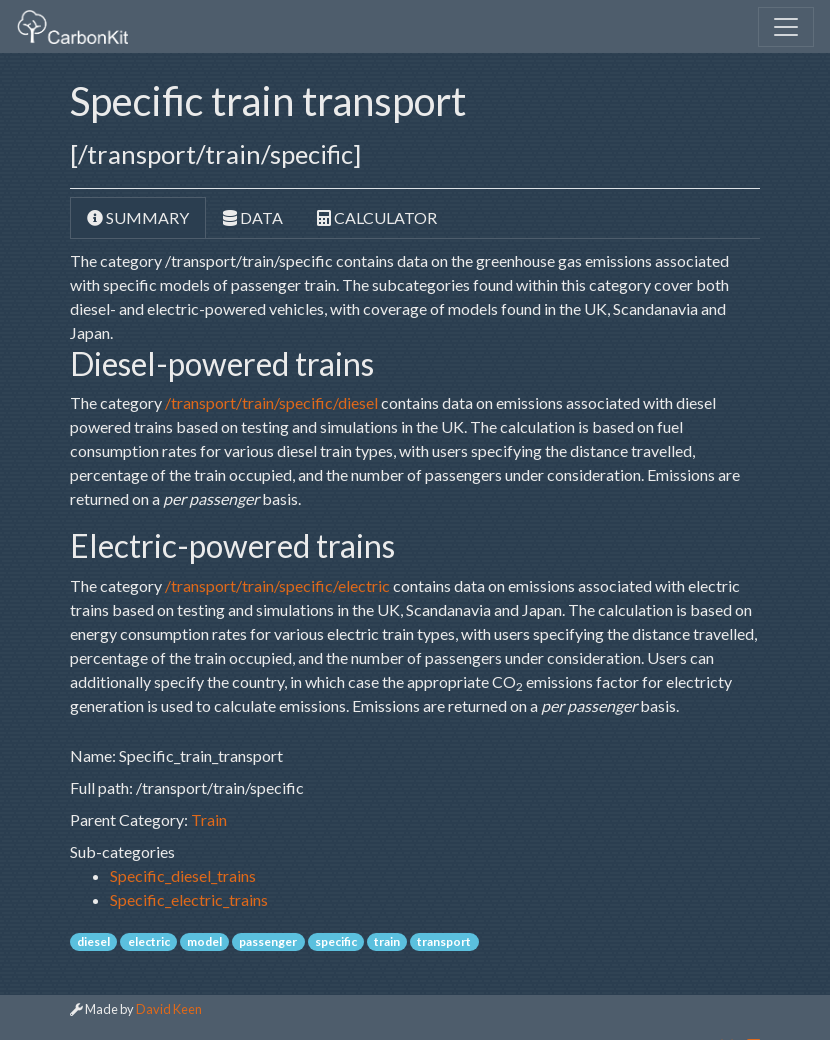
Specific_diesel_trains (183, 875)
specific (336, 941)
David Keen (169, 1009)
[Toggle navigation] (786, 27)
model (204, 941)
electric (149, 941)
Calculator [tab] (377, 217)
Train (209, 819)
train (387, 941)
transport (444, 941)
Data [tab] (253, 217)
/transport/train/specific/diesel (271, 402)
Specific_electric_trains (189, 899)
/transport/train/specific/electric (277, 585)
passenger (268, 941)
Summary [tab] (138, 217)
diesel (93, 941)
